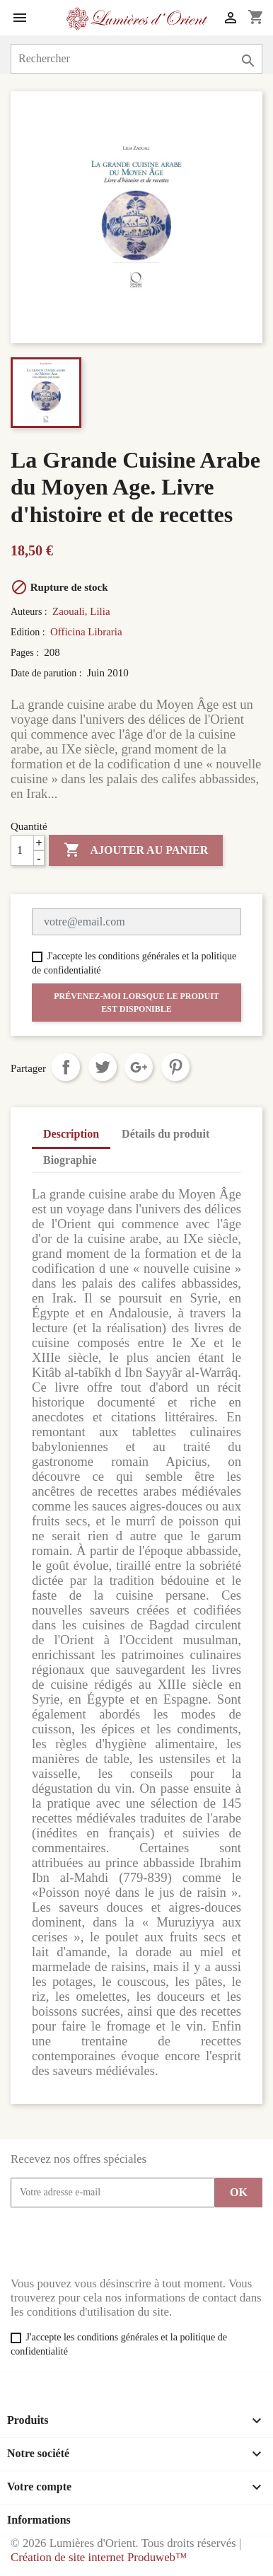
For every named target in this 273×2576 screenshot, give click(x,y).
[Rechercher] (136, 59)
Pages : (26, 652)
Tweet (102, 1067)
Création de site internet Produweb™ (99, 2557)
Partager (66, 1067)
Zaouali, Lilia (81, 611)
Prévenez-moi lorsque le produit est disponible (136, 1002)
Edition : (29, 632)
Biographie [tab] (70, 1160)
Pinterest (175, 1067)
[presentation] (118, 2242)
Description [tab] (71, 1134)
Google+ (138, 1067)
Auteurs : (30, 611)
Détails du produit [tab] (165, 1134)
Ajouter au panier (136, 850)
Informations (39, 2520)
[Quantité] (28, 850)
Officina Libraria (86, 631)
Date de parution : (47, 673)
